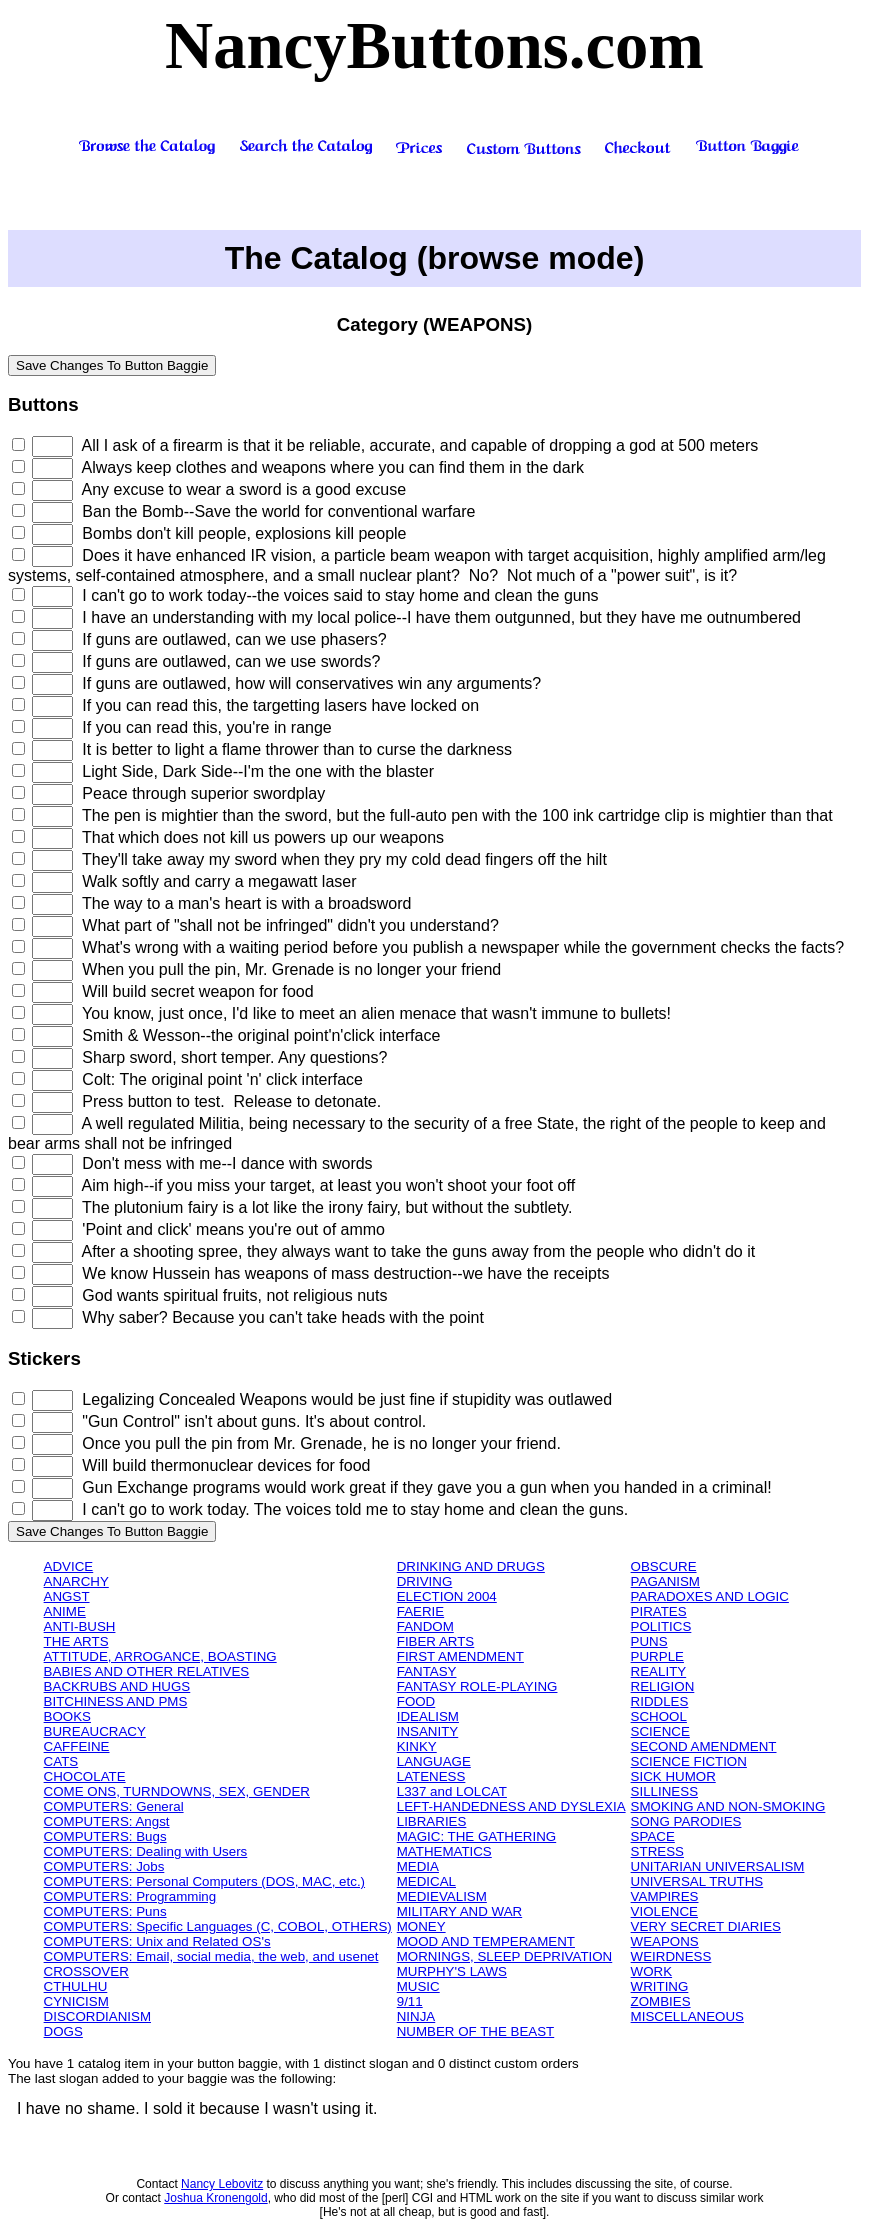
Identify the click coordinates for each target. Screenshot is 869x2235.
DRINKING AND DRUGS (471, 1566)
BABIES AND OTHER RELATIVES (147, 1671)
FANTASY (427, 1671)
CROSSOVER (86, 1971)
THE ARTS (76, 1641)
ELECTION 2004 (447, 1596)
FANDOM (425, 1626)
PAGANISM (665, 1581)
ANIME (65, 1611)
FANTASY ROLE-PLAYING (477, 1686)
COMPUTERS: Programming (130, 1896)
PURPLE (657, 1656)
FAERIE (420, 1611)
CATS (61, 1761)
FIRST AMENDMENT (460, 1656)
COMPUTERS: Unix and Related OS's (157, 1941)
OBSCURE (664, 1566)
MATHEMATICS (444, 1851)
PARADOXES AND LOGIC (710, 1596)
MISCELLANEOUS (687, 2016)
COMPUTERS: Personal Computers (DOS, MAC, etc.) (204, 1881)
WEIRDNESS (671, 1956)
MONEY (421, 1926)
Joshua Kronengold (215, 2198)
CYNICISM (76, 2001)
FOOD (416, 1701)
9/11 (410, 2001)
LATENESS (431, 1776)
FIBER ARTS (436, 1641)
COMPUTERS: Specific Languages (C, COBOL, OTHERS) (218, 1926)
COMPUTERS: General (114, 1806)
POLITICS (661, 1626)
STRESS (657, 1851)
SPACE (653, 1836)
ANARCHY (76, 1581)
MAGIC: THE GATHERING (476, 1836)
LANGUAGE (434, 1761)
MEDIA (418, 1866)
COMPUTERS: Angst (107, 1821)
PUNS (649, 1641)
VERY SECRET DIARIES (706, 1926)
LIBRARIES (432, 1821)
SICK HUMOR (673, 1776)
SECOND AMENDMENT (704, 1746)
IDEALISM (428, 1716)
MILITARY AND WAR (459, 1911)
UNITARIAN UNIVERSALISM (718, 1866)
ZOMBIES (661, 2001)
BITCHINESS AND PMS (116, 1701)
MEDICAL (426, 1881)
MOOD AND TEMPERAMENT (486, 1941)
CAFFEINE (77, 1746)
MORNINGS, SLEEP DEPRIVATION (505, 1956)
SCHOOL (659, 1716)
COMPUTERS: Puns (105, 1911)
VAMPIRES (665, 1896)
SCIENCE (660, 1731)
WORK (651, 1971)
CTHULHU (76, 1986)
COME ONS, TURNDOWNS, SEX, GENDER (177, 1791)
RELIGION (663, 1686)
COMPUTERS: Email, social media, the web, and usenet (211, 1956)
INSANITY (427, 1731)
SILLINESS (664, 1791)
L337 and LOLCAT (452, 1791)
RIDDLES (660, 1701)
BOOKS (67, 1716)
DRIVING (425, 1581)
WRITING (660, 1986)
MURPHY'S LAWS (452, 1971)
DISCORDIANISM (97, 2016)
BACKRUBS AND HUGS (117, 1686)
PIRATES (659, 1611)
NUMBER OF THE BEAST (476, 2031)
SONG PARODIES (686, 1821)
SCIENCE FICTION (689, 1761)
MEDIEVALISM (442, 1896)
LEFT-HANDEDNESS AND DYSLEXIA (511, 1806)
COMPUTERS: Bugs (105, 1836)
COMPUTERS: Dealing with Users (146, 1851)
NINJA (416, 2016)
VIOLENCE (664, 1911)
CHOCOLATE (85, 1776)
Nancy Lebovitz (222, 2184)
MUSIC (418, 1986)
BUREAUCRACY (95, 1731)
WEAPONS (665, 1941)
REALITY (659, 1671)
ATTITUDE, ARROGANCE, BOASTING (160, 1656)
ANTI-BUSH (80, 1626)
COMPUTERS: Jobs (104, 1866)
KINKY (417, 1746)
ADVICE (69, 1566)
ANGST (67, 1596)
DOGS (63, 2031)
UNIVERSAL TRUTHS (697, 1881)
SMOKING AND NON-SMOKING (728, 1806)
